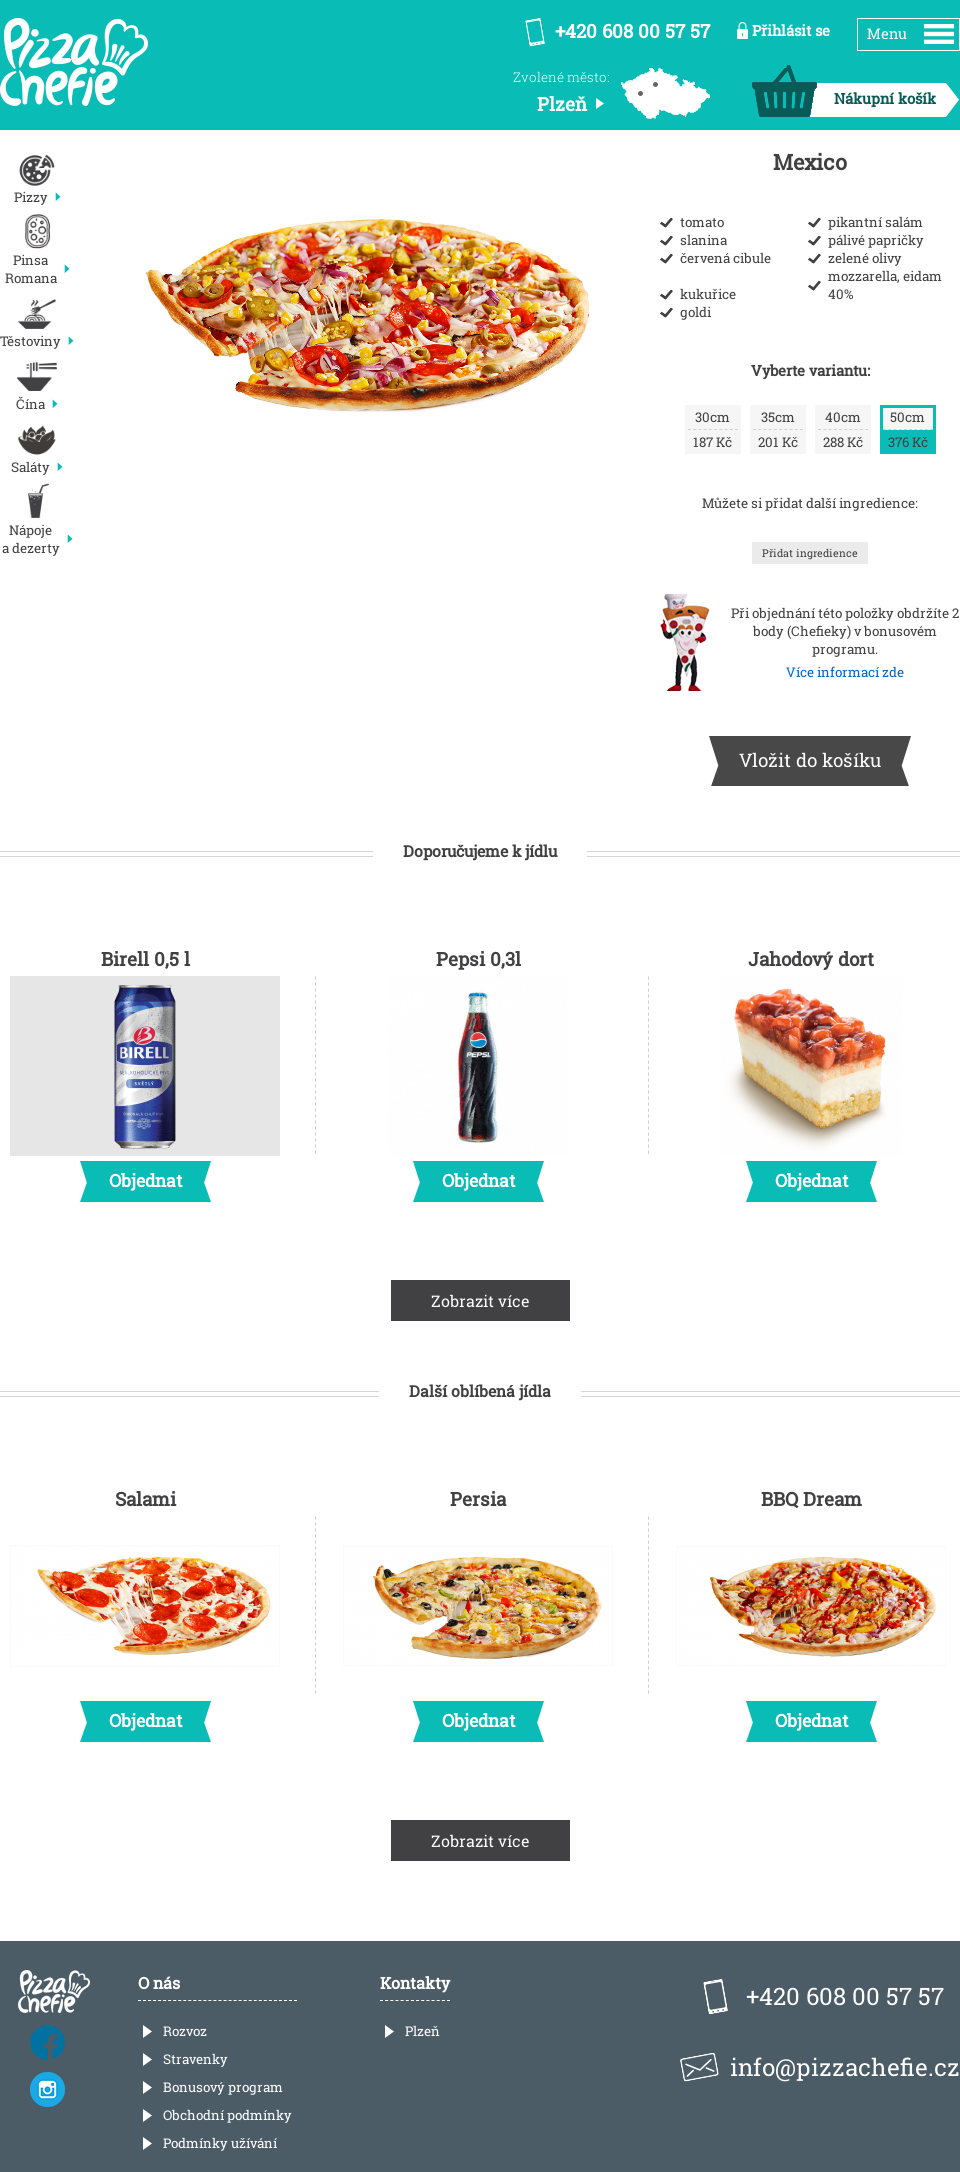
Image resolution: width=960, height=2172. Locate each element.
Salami (145, 1609)
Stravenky (195, 2059)
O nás (159, 1982)
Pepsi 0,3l (478, 1069)
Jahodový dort (811, 1069)
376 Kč (908, 429)
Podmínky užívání (220, 2143)
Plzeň (422, 2031)
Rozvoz (185, 2031)
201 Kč (778, 429)
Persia (478, 1609)
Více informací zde (845, 672)
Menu (887, 33)
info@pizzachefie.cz (845, 2067)
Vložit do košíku (810, 759)
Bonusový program (223, 2087)
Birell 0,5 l (145, 1069)
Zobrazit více (480, 1300)
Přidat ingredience (810, 553)
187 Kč (713, 429)
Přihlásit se (791, 30)
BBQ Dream (811, 1609)
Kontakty (415, 1982)
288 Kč (843, 429)
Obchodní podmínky (227, 2115)
